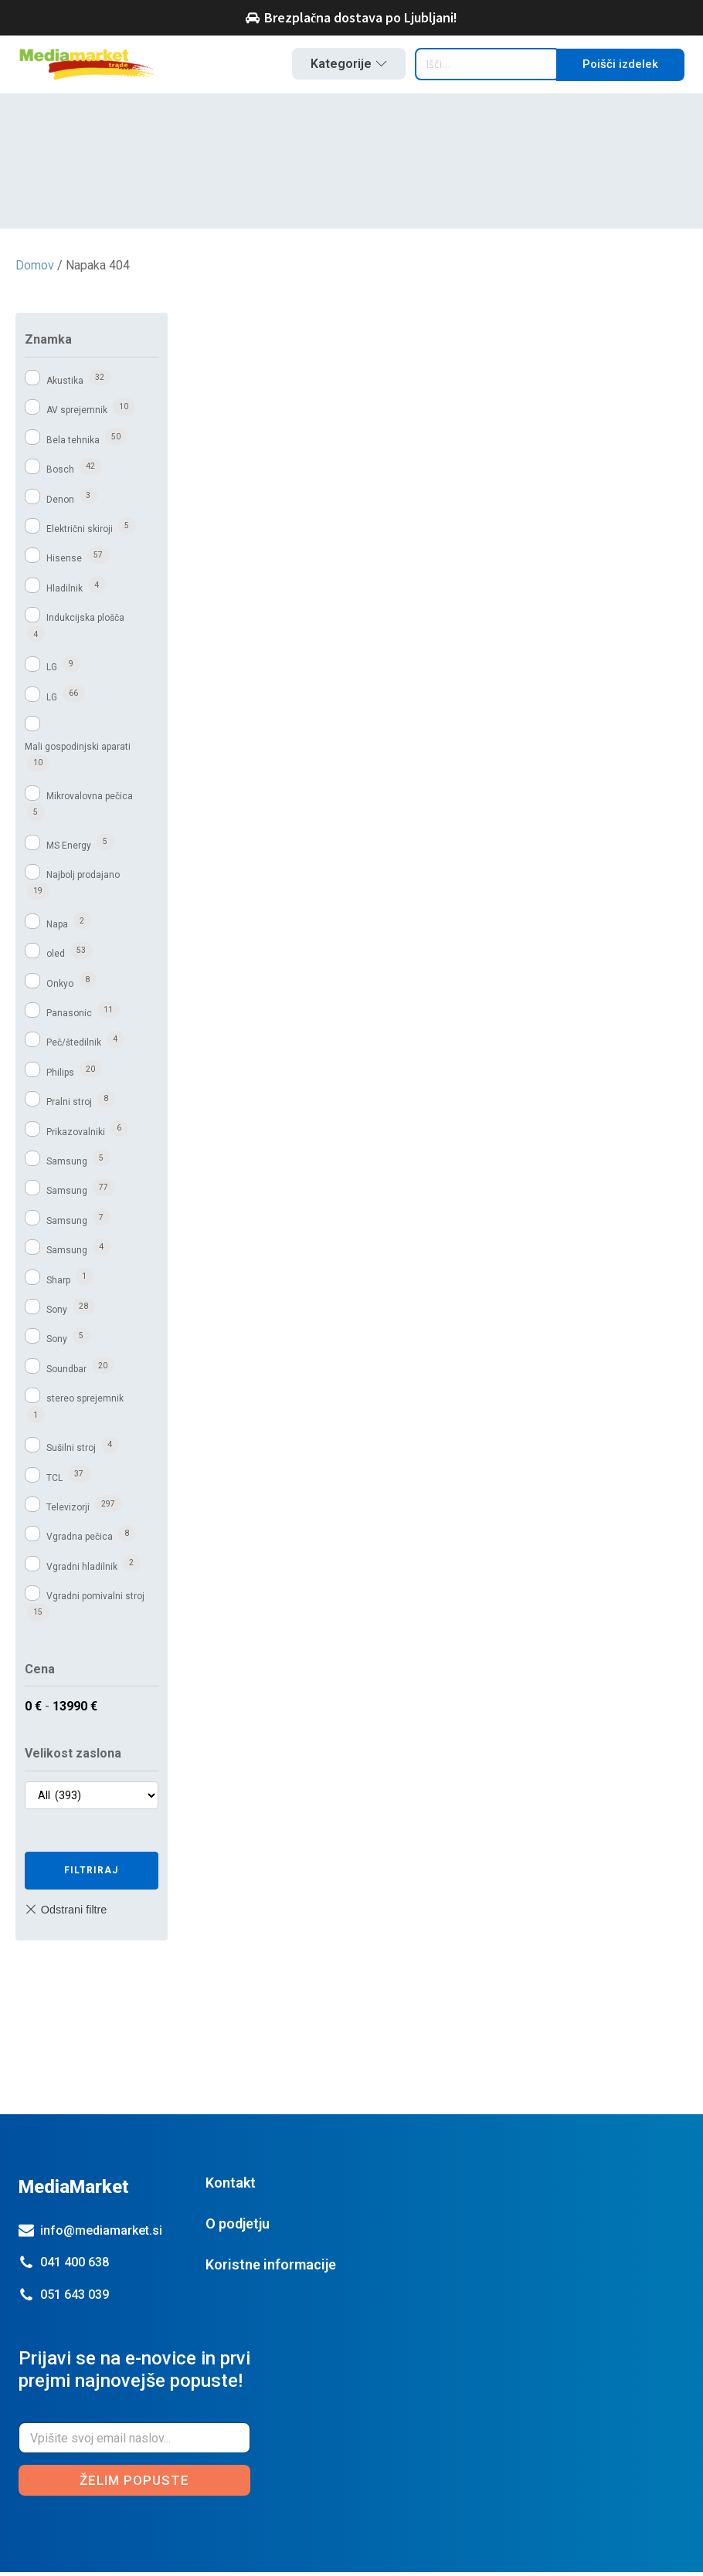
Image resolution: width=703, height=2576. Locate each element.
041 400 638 (74, 2266)
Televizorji (68, 1511)
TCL (54, 1481)
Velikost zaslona (73, 1757)
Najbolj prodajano (83, 878)
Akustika (64, 384)
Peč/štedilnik (73, 1046)
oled (55, 957)
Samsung (66, 1165)
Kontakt (230, 2186)
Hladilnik (64, 592)
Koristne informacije (270, 2268)
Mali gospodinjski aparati (78, 749)
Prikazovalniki (75, 1135)
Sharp (58, 1283)
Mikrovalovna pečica (89, 799)
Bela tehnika (73, 444)
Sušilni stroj (71, 1451)
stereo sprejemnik (85, 1402)
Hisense (64, 562)
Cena (40, 1673)
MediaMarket (74, 2190)
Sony (56, 1313)
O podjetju (237, 2227)
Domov (34, 269)
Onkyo (59, 987)
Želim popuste (134, 2483)
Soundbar (66, 1373)
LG (51, 671)
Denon (60, 503)
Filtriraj (91, 1874)
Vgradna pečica (79, 1540)
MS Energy (68, 848)
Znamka (48, 343)
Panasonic (69, 1017)
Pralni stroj (69, 1105)
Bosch (60, 473)
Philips (60, 1076)
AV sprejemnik (76, 413)
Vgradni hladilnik (81, 1570)
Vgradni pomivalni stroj (95, 1600)
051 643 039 (74, 2298)
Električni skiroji (79, 532)
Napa (57, 928)
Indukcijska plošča (85, 621)
